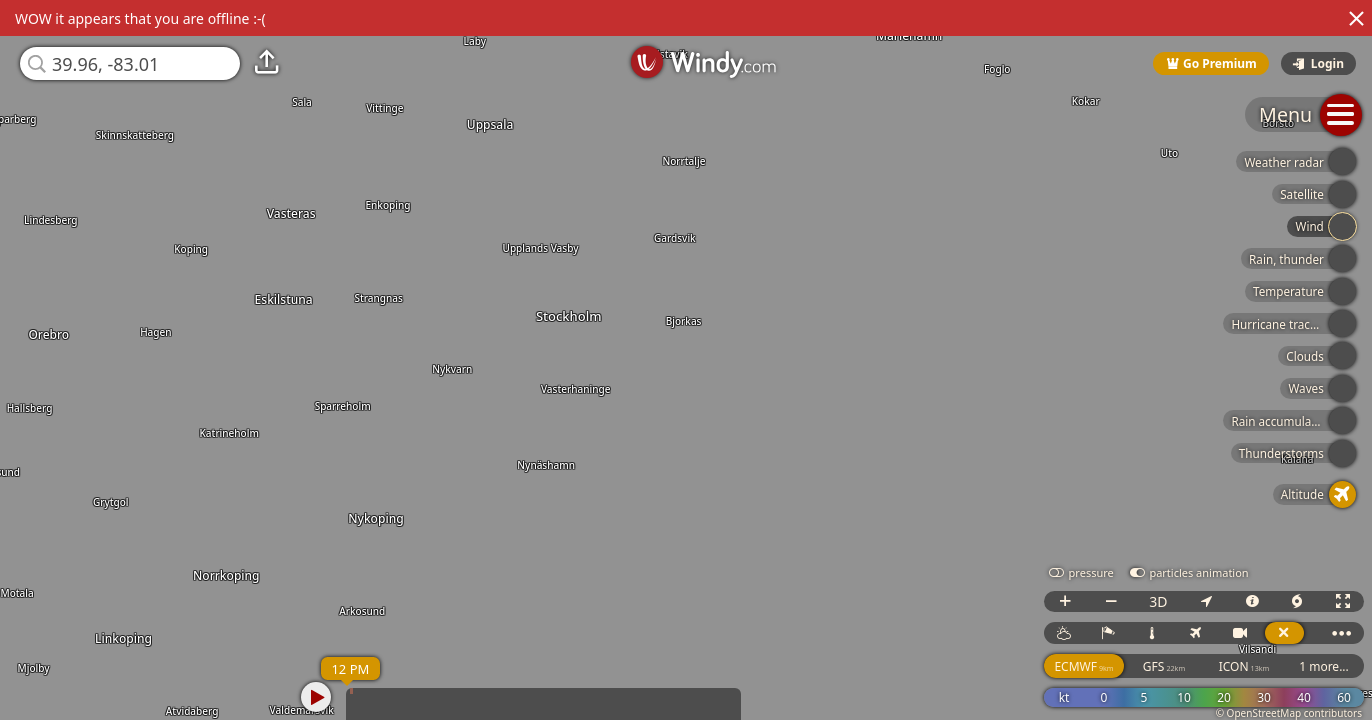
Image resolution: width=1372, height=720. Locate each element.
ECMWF (1083, 666)
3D (1158, 601)
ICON (1244, 666)
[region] (686, 360)
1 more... (1324, 666)
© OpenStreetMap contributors (1289, 713)
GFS (1164, 666)
